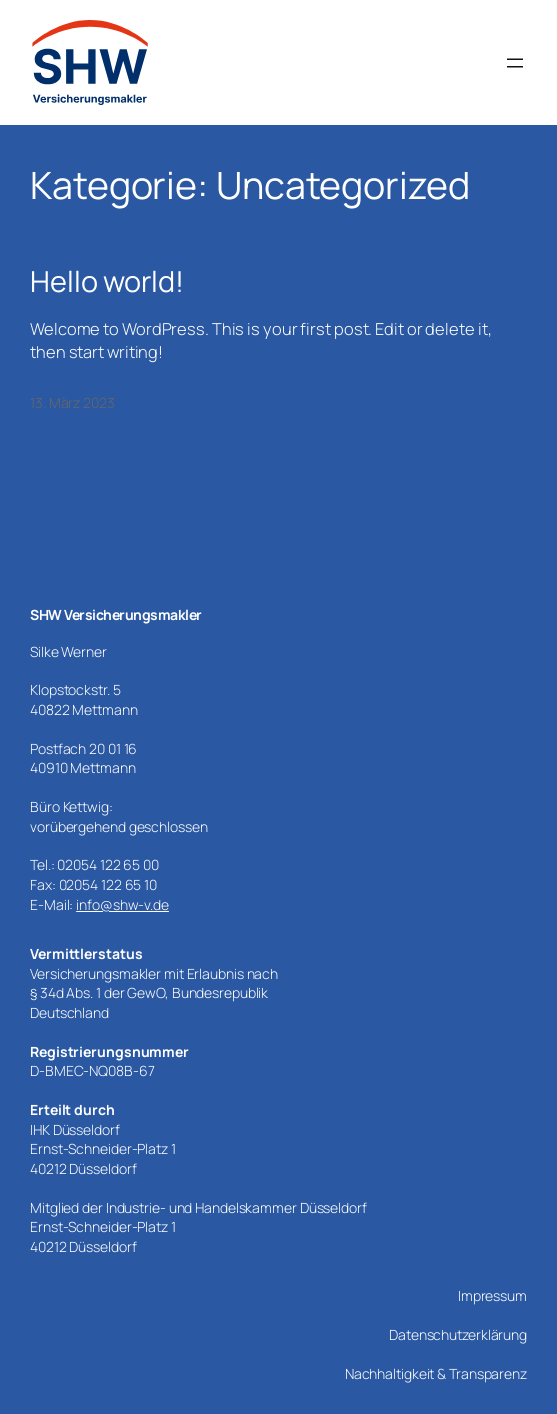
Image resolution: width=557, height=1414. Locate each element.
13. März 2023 (72, 402)
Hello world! (107, 281)
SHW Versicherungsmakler (116, 614)
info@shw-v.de (122, 904)
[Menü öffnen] (515, 63)
